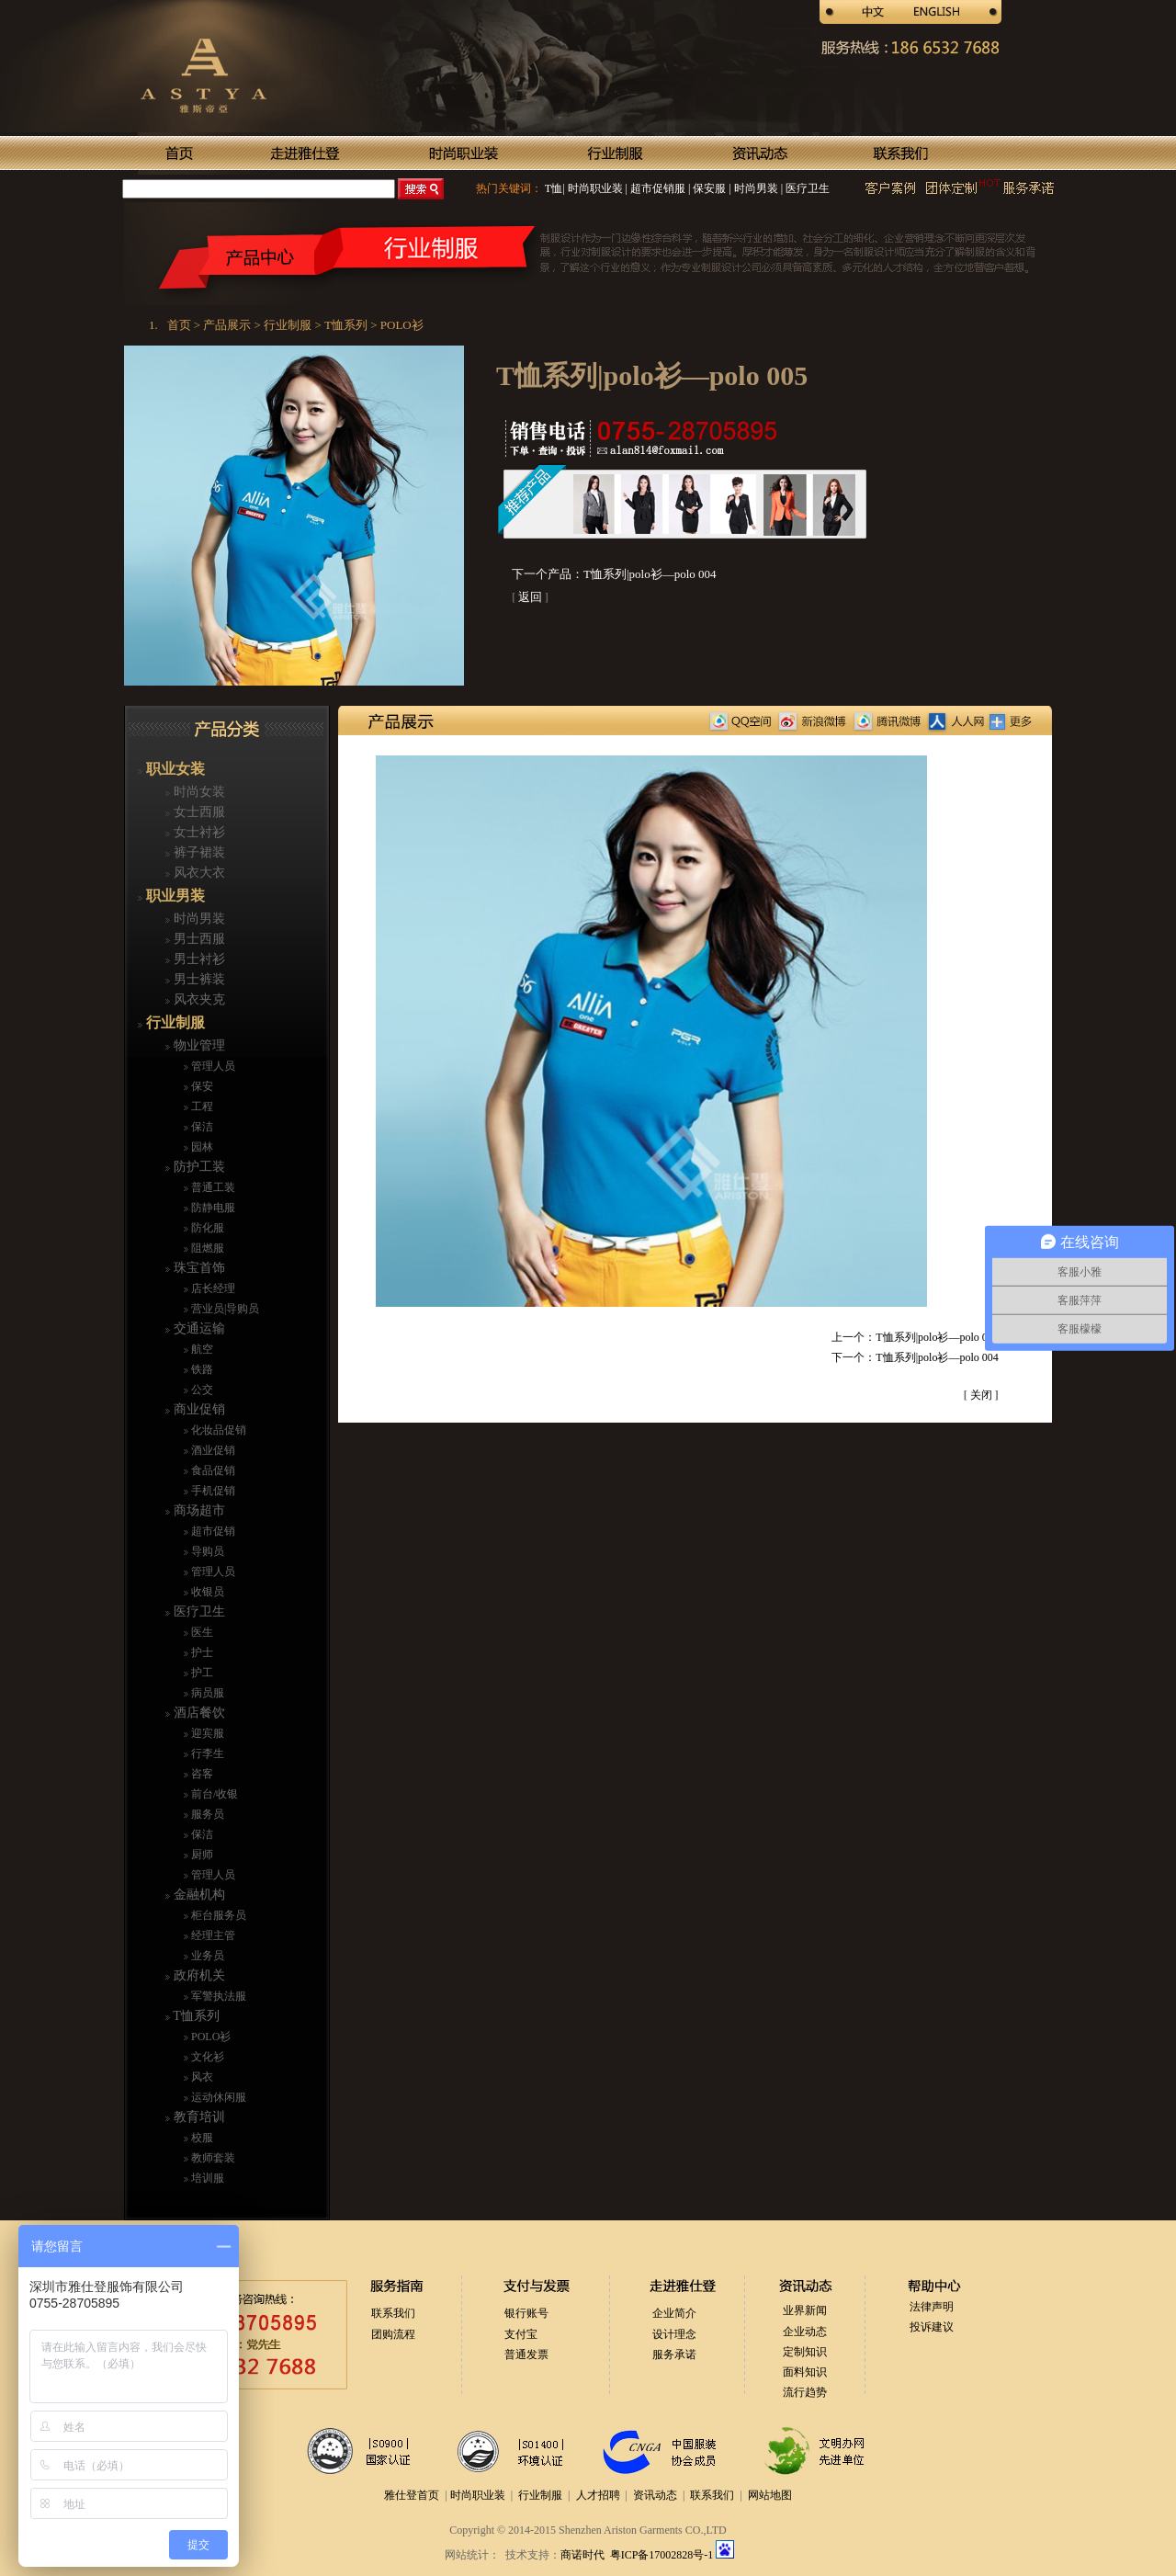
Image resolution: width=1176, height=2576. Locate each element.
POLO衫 (209, 2036)
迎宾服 (206, 1733)
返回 (530, 597)
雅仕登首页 (411, 2495)
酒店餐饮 (197, 1712)
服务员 (206, 1814)
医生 (200, 1632)
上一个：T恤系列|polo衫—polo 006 (914, 1337)
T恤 (553, 188)
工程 (200, 1106)
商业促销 (197, 1409)
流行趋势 (805, 2392)
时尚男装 (754, 188)
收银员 (206, 1591)
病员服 (206, 1692)
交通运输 (197, 1328)
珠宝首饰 (197, 1268)
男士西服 (197, 939)
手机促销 (211, 1490)
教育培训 (197, 2117)
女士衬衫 (197, 832)
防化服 (206, 1227)
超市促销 (211, 1531)
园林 (200, 1146)
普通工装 (211, 1187)
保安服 (708, 188)
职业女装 (173, 769)
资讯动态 (655, 2495)
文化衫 (206, 2056)
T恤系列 (195, 2016)
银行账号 (526, 2313)
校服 (200, 2137)
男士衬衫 (197, 959)
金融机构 (197, 1894)
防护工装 (197, 1167)
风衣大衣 (197, 872)
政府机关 (197, 1975)
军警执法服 (217, 1996)
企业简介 (674, 2313)
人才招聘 (598, 2495)
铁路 (200, 1369)
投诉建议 (932, 2327)
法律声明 (932, 2306)
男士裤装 (197, 979)
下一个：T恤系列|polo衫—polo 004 (914, 1357)
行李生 (206, 1753)
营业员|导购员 (223, 1308)
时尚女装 (197, 792)
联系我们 (393, 2313)
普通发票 (526, 2354)
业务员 (206, 1955)
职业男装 (173, 895)
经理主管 (211, 1935)
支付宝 (520, 2334)
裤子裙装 (197, 852)
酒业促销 (211, 1450)
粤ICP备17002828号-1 (663, 2554)
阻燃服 (206, 1248)
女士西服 (197, 812)
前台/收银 (213, 1793)
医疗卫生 (806, 188)
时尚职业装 (595, 188)
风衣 (200, 2077)
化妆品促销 (217, 1430)
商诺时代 (582, 2554)
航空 (200, 1349)
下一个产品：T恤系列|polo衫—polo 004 (614, 574)
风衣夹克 (197, 999)
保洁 (200, 1126)
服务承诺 (674, 2354)
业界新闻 (805, 2310)
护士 (200, 1652)
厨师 (200, 1854)
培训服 (206, 2178)
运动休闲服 (217, 2097)
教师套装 (211, 2157)
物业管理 (197, 1045)
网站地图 (770, 2495)
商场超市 (197, 1510)
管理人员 (211, 1066)
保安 (200, 1086)
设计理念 (674, 2334)
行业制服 (173, 1022)
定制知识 (805, 2351)
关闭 (981, 1395)
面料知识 (805, 2372)
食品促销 (211, 1470)
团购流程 (393, 2334)
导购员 (206, 1551)
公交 (200, 1389)
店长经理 (211, 1288)
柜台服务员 (217, 1915)
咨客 (200, 1773)
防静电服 (211, 1207)
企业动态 (805, 2331)
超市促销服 (656, 188)
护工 (200, 1672)
